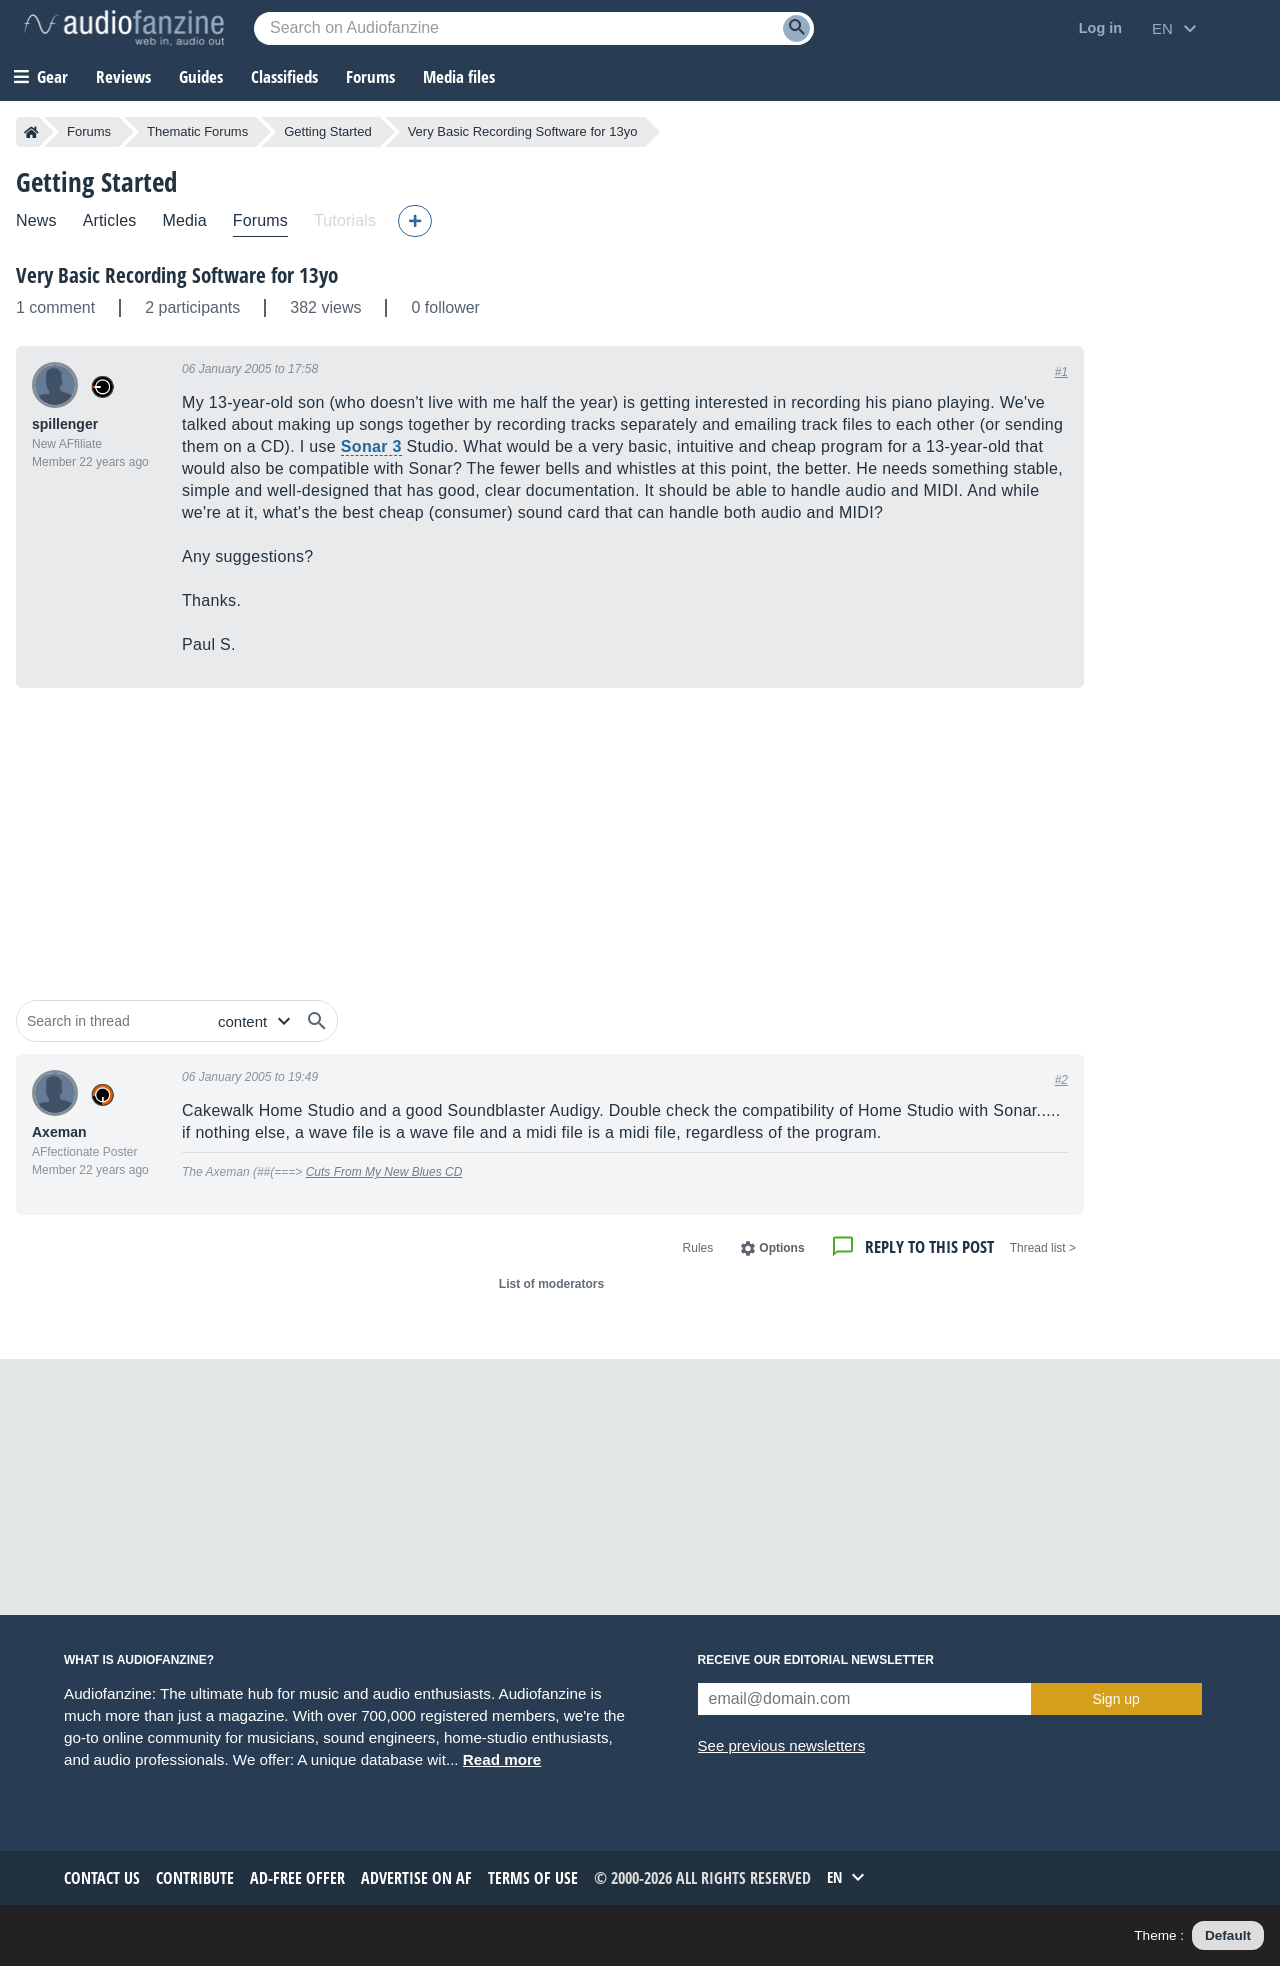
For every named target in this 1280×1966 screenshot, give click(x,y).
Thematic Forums (197, 131)
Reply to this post (929, 1246)
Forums (89, 131)
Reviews (123, 76)
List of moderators (551, 1284)
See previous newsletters (782, 1745)
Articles (110, 220)
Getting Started (327, 131)
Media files (459, 76)
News (36, 220)
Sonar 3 (371, 446)
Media (184, 220)
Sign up (1115, 1699)
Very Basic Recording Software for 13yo (177, 275)
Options (781, 1248)
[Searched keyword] (534, 28)
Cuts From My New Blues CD (384, 1172)
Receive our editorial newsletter (816, 1660)
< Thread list (1043, 1248)
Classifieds (284, 76)
